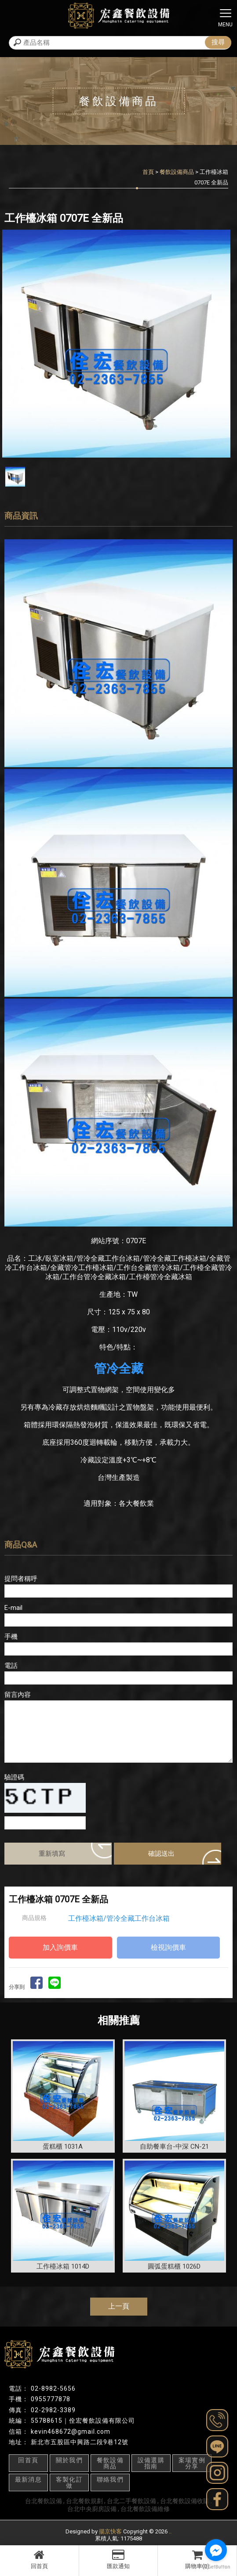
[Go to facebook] (216, 2550)
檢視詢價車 (168, 1947)
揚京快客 (110, 2531)
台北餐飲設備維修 (145, 2508)
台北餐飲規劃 (84, 2500)
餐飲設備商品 (177, 172)
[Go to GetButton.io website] (216, 2567)
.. (170, 2531)
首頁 (148, 172)
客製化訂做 (69, 2482)
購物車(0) (197, 2559)
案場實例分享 (192, 2463)
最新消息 (28, 2479)
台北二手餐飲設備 (131, 2500)
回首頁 (39, 2559)
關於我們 (69, 2460)
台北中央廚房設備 (92, 2508)
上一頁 (118, 2306)
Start (115, 464)
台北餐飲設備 (43, 2500)
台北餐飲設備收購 (184, 2500)
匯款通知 (118, 2559)
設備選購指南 (151, 2463)
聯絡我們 (110, 2479)
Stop (122, 464)
